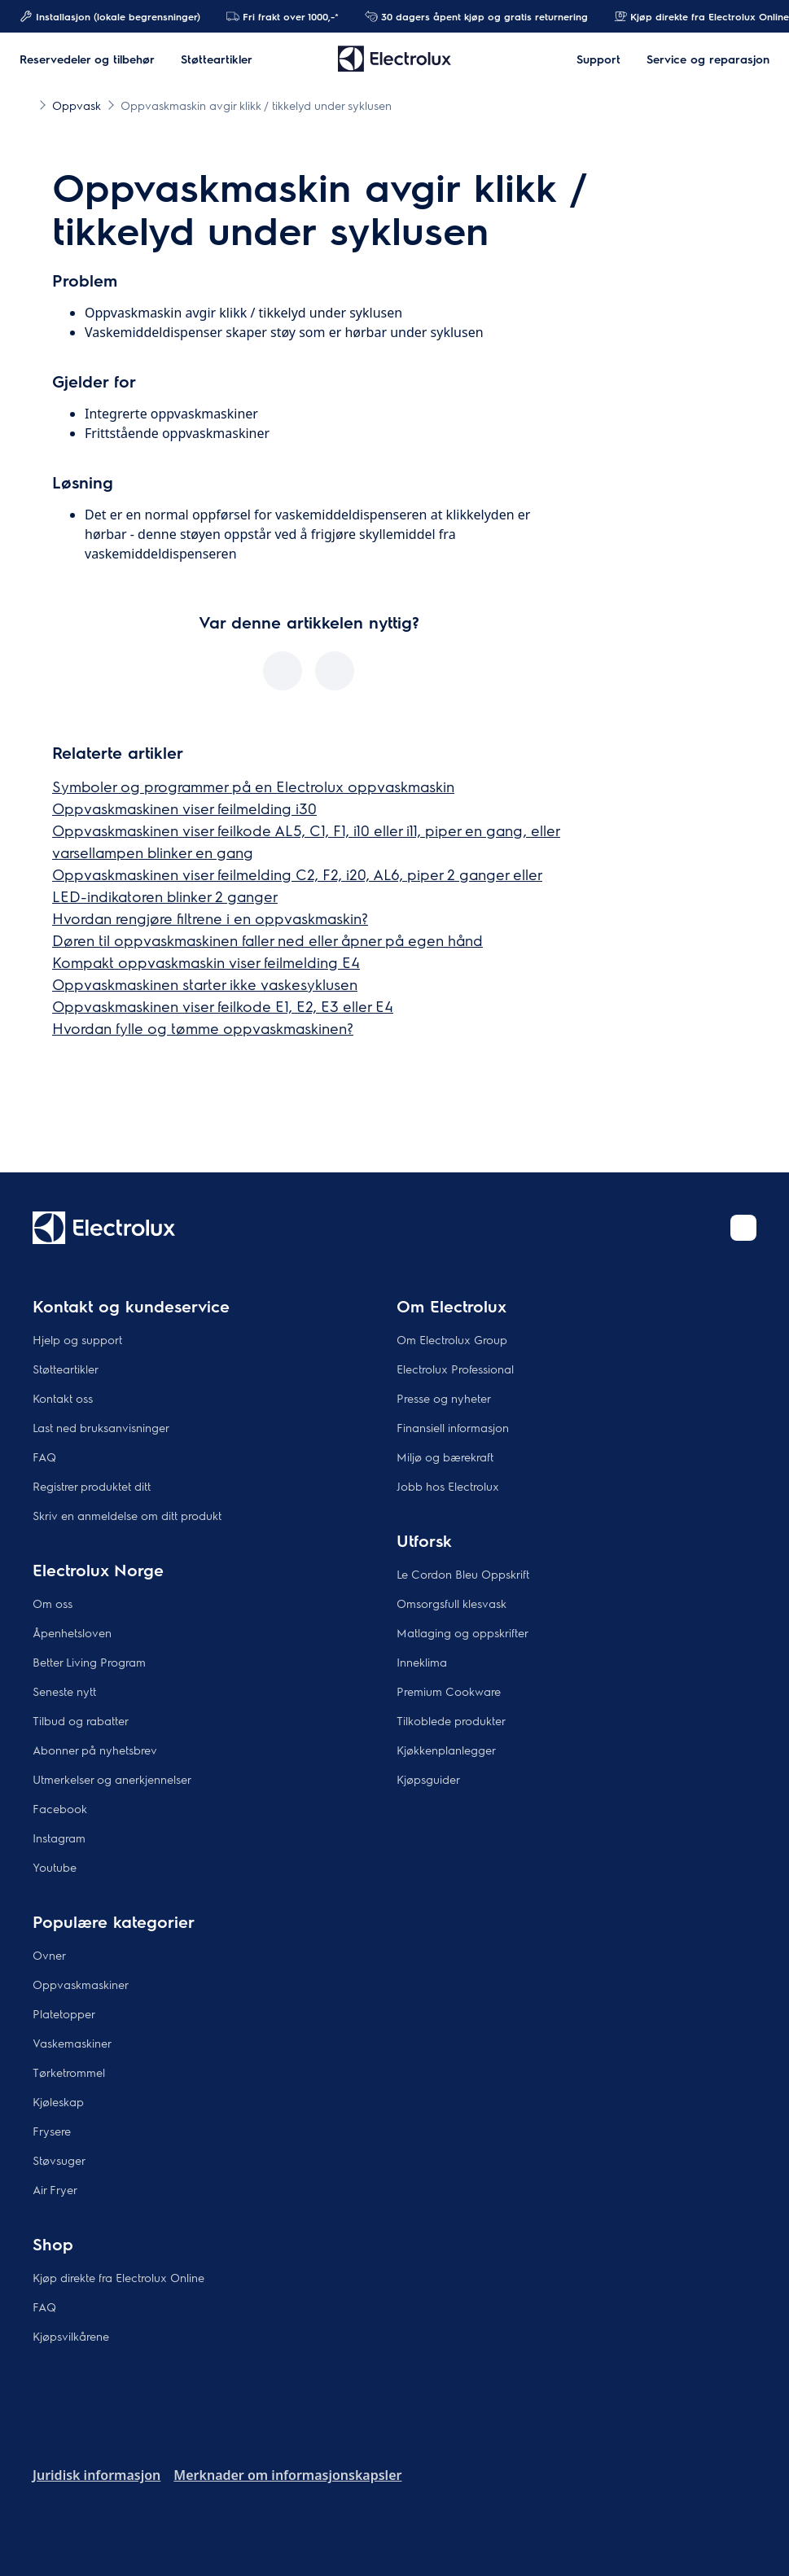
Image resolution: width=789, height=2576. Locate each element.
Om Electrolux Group (452, 1339)
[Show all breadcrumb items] (26, 104)
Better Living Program (89, 1661)
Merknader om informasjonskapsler (287, 2475)
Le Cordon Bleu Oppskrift (463, 1573)
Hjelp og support (77, 1339)
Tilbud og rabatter (81, 1720)
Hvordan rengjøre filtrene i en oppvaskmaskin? (210, 918)
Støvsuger (59, 2160)
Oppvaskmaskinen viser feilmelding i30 (184, 808)
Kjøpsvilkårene (71, 2335)
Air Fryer (55, 2189)
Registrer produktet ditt (92, 1486)
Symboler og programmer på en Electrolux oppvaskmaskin (253, 786)
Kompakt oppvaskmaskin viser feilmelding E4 (206, 962)
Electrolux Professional (455, 1368)
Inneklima (422, 1661)
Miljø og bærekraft (445, 1456)
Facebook (60, 1808)
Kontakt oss (63, 1398)
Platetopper (64, 2013)
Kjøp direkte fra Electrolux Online (118, 2277)
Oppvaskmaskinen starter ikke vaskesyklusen (204, 984)
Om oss (52, 1603)
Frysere (52, 2130)
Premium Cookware (449, 1691)
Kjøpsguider (428, 1779)
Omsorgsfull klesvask (451, 1603)
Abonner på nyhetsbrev (95, 1749)
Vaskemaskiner (72, 2042)
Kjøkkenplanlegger (446, 1749)
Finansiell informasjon (453, 1427)
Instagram (59, 1837)
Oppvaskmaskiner (81, 1984)
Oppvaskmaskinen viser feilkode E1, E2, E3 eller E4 (222, 1006)
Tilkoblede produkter (451, 1720)
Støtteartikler (66, 1368)
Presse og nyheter (444, 1398)
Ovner (49, 1954)
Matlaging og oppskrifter (462, 1632)
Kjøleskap (58, 2101)
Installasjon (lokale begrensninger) (110, 16)
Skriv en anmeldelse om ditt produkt (127, 1515)
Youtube (55, 1867)
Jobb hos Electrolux (448, 1486)
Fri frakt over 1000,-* (282, 16)
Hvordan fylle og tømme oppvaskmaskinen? (202, 1028)
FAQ (44, 1456)
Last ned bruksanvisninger (101, 1427)
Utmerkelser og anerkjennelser (112, 1779)
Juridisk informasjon (96, 2475)
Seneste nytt (64, 1691)
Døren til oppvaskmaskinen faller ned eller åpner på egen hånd (267, 940)
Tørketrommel (69, 2072)
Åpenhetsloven (72, 1632)
